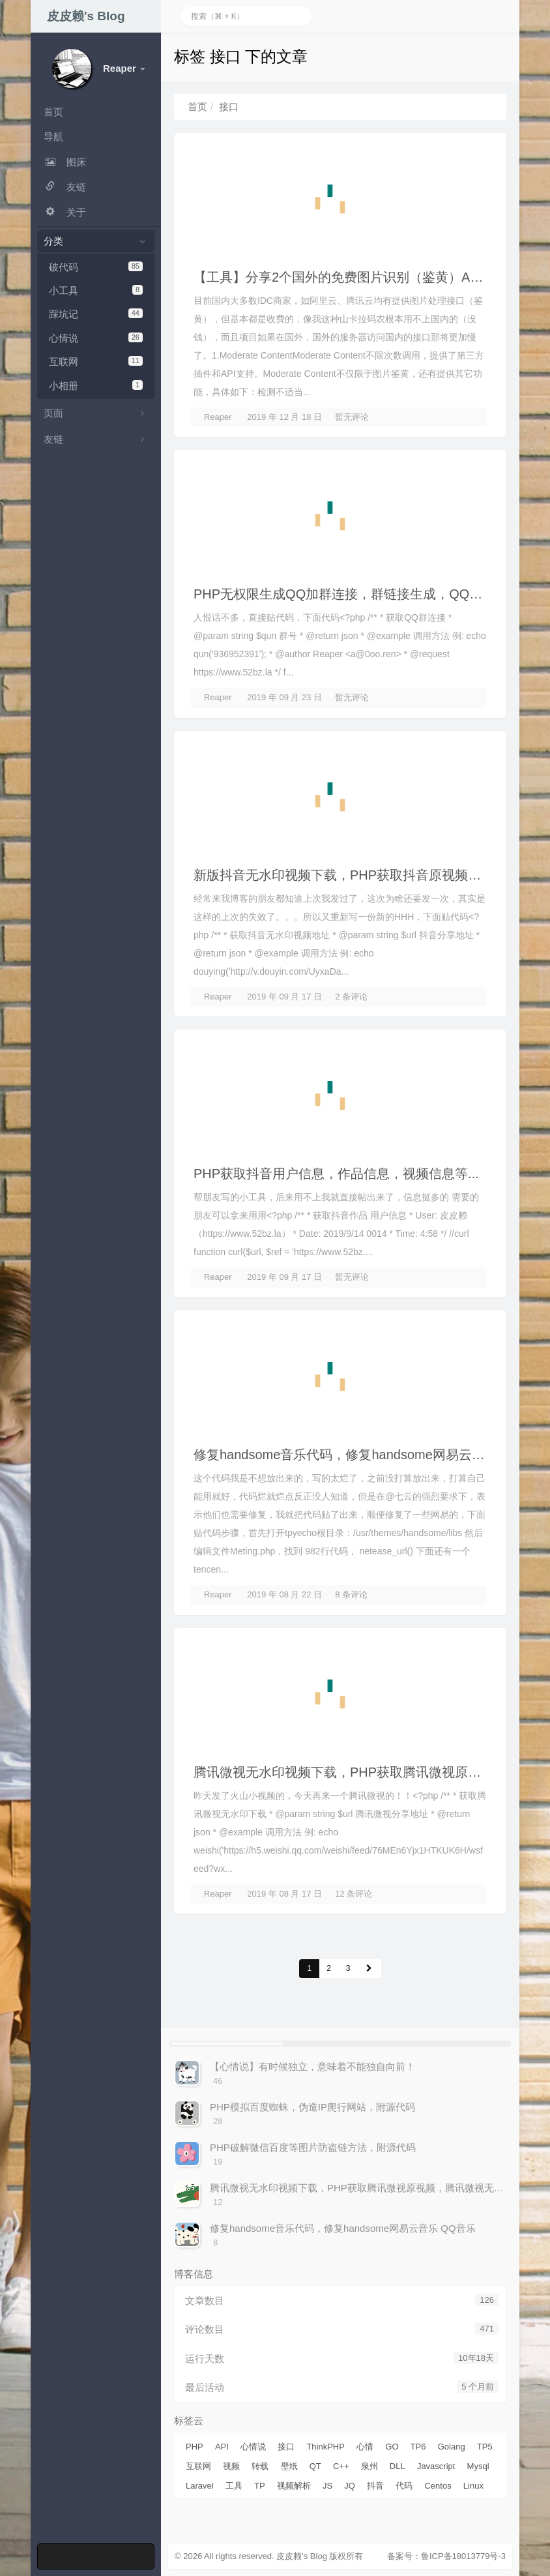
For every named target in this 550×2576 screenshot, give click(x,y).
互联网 (96, 361)
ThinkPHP (325, 2446)
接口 (286, 2446)
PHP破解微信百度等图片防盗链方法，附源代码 (313, 2147)
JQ (349, 2486)
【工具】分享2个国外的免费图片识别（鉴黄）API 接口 (353, 277)
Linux (473, 2486)
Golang (451, 2446)
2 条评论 (351, 996)
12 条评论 (353, 1894)
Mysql (478, 2466)
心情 (364, 2446)
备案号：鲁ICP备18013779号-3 (446, 2556)
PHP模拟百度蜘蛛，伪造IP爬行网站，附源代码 (312, 2106)
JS (327, 2486)
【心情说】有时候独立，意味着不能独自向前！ (312, 2066)
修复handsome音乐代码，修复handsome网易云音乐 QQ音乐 (370, 1454)
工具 (233, 2486)
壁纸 (289, 2466)
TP (259, 2486)
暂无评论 (352, 417)
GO (391, 2446)
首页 (197, 106)
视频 (231, 2466)
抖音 (375, 2486)
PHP (194, 2446)
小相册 (96, 385)
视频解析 (294, 2486)
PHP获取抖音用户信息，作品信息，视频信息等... (336, 1173)
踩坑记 (96, 313)
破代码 (96, 267)
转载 (260, 2466)
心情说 (96, 338)
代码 (404, 2486)
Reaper (218, 417)
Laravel (200, 2486)
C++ (341, 2466)
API (222, 2446)
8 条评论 (351, 1594)
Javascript (436, 2466)
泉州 (369, 2466)
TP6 (418, 2446)
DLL (397, 2466)
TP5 (485, 2446)
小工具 (96, 290)
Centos (437, 2486)
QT (315, 2466)
